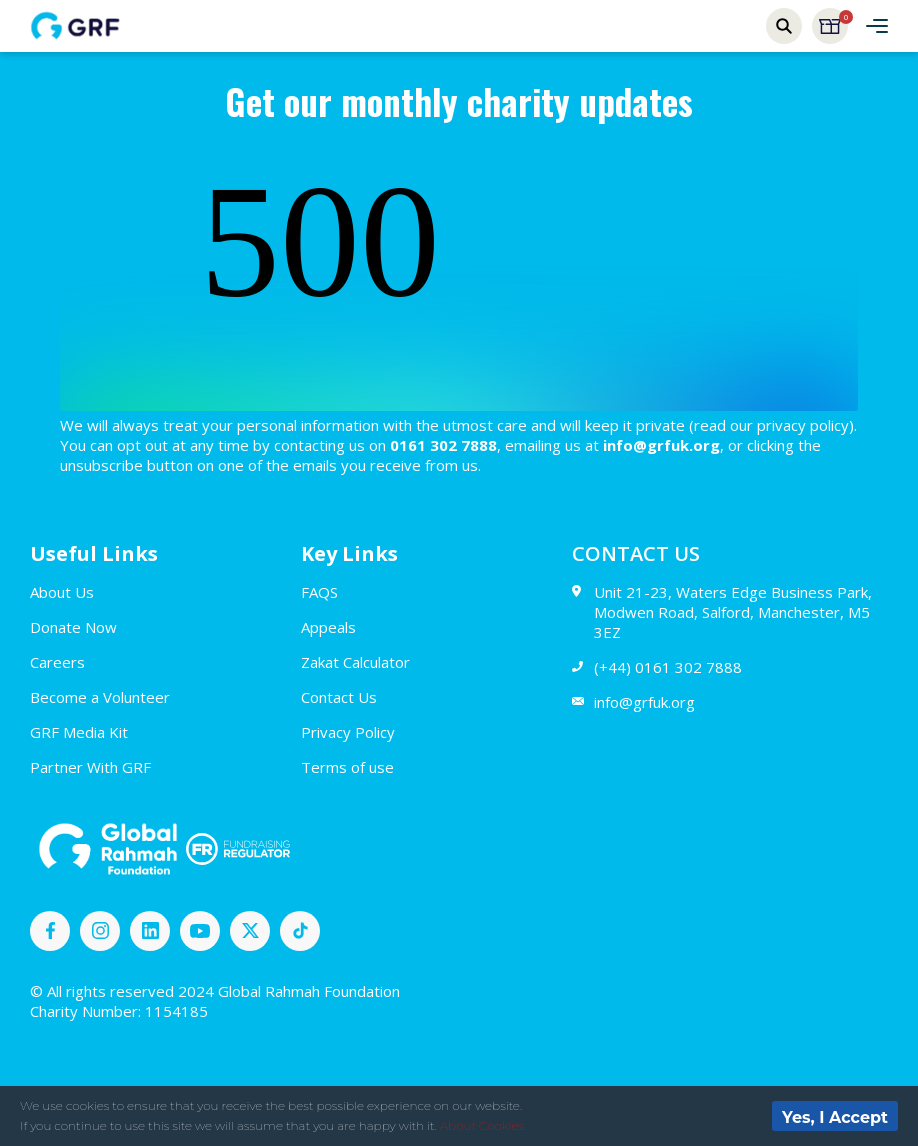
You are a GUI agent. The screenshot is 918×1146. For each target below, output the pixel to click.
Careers (57, 662)
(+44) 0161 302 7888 (657, 667)
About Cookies (482, 1125)
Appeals (328, 627)
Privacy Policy (348, 732)
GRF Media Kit (79, 732)
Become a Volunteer (100, 697)
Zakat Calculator (355, 662)
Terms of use (347, 767)
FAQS (319, 592)
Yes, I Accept (835, 1117)
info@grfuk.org (633, 702)
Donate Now (73, 627)
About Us (62, 592)
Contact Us (339, 697)
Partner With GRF (90, 767)
